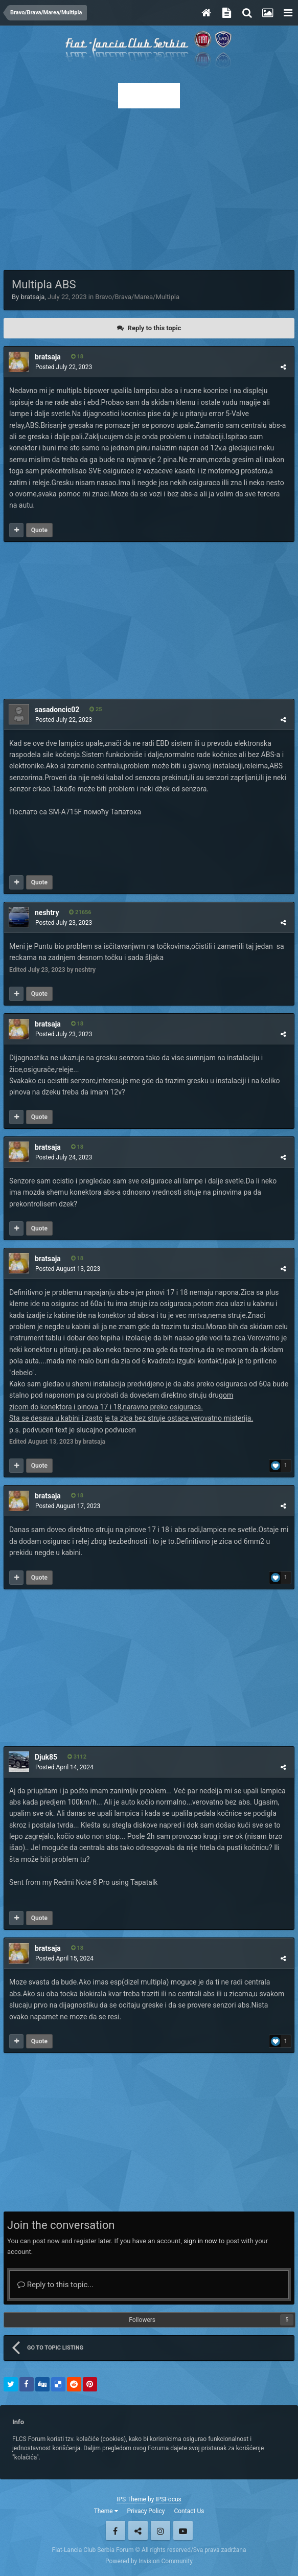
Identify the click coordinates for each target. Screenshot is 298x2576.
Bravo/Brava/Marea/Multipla (137, 297)
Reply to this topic (154, 328)
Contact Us (189, 2511)
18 (77, 356)
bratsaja (32, 297)
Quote (39, 530)
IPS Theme (131, 2499)
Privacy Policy (146, 2511)
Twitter (138, 2530)
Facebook (115, 2530)
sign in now (200, 2241)
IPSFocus (168, 2499)
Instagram (160, 2530)
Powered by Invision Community (149, 2561)
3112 (76, 1756)
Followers (142, 2319)
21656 (80, 912)
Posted (63, 367)
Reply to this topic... (55, 2284)
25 (95, 709)
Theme (106, 2511)
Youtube (183, 2530)
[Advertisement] (149, 186)
